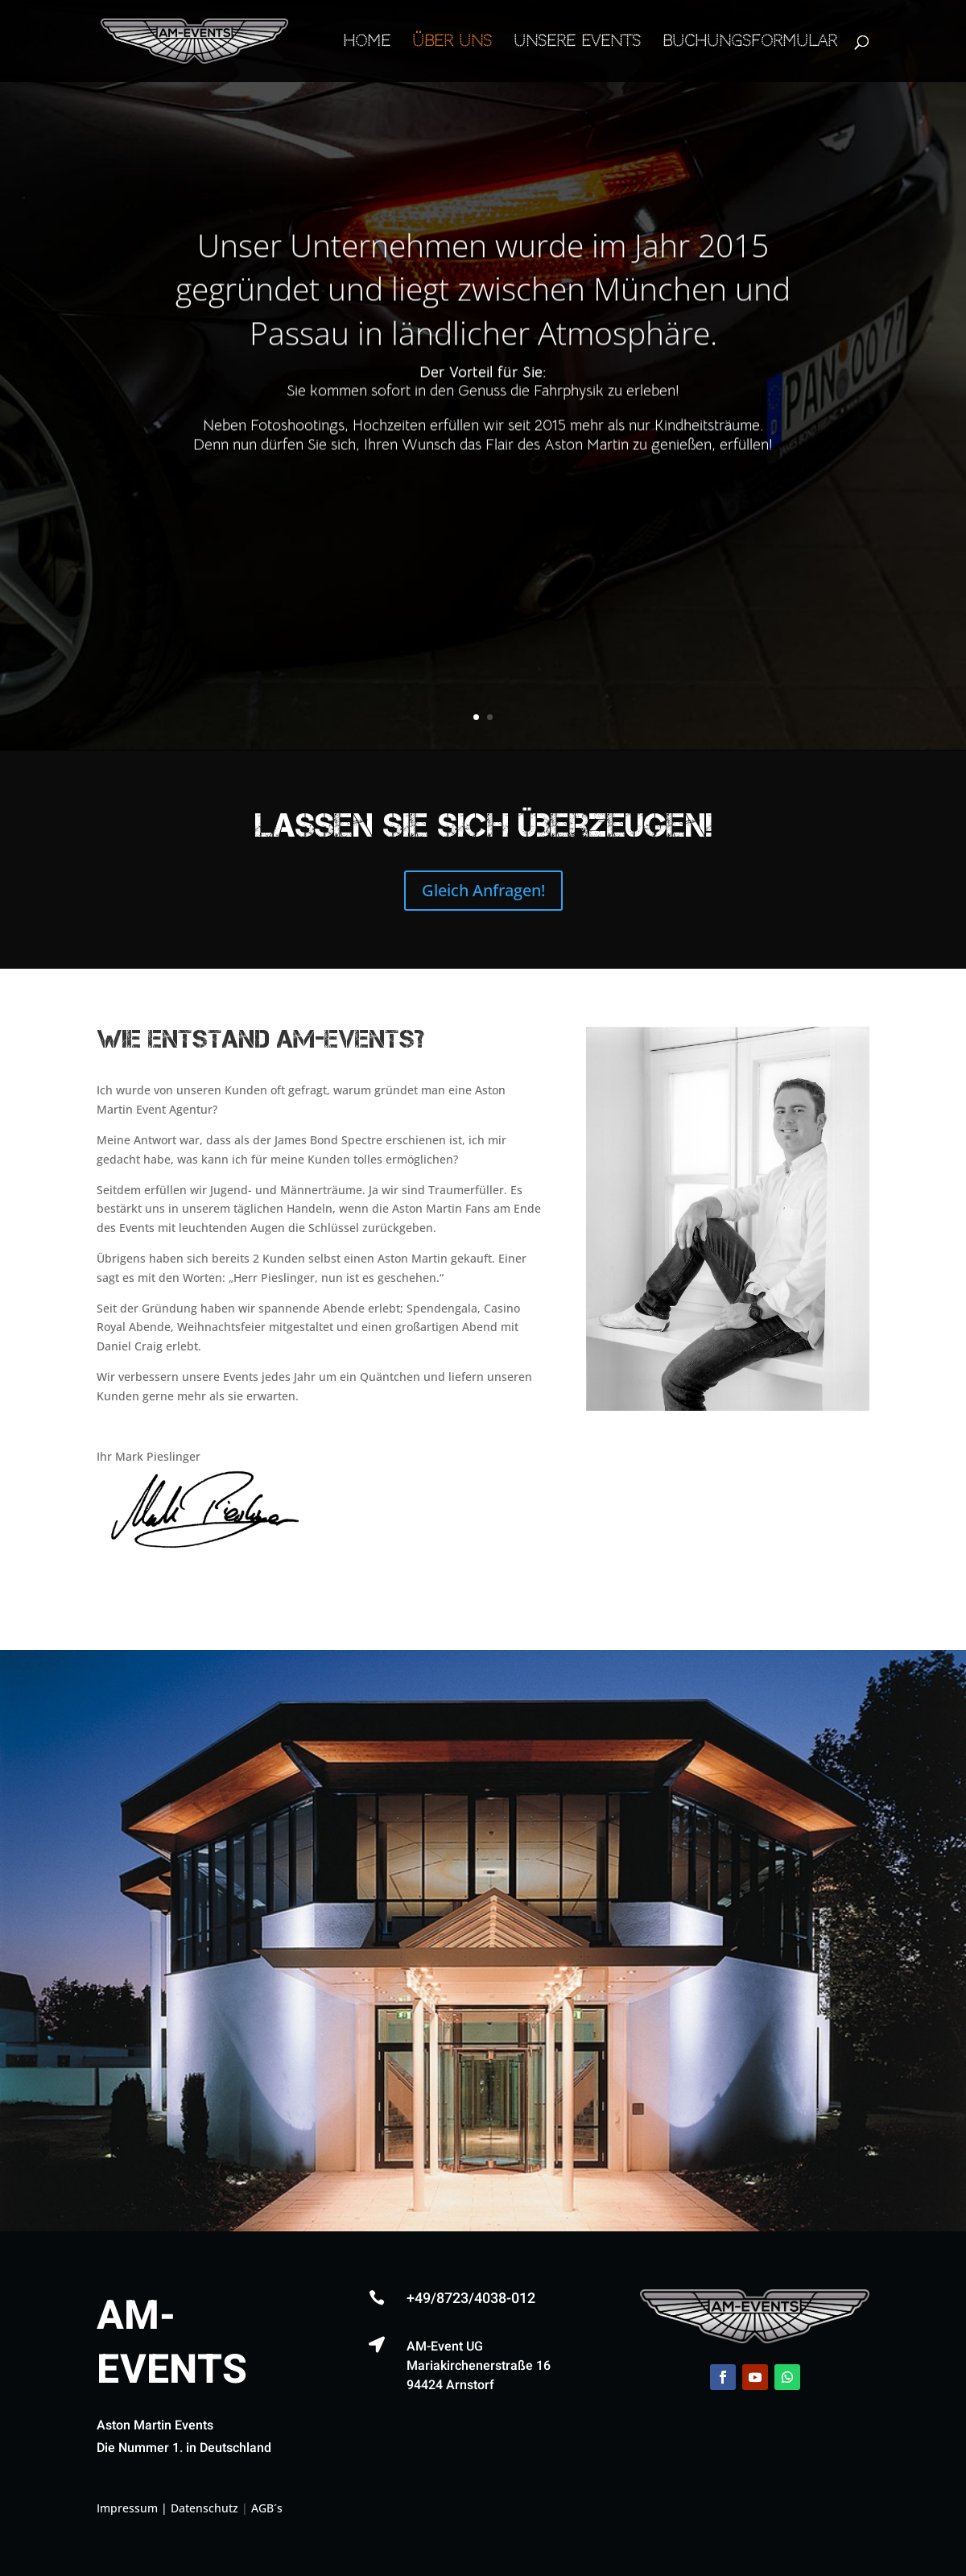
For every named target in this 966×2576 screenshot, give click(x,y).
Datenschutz (204, 2508)
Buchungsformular (750, 42)
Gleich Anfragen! (483, 890)
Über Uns (452, 42)
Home (366, 42)
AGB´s (267, 2508)
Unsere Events (577, 42)
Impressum (127, 2508)
